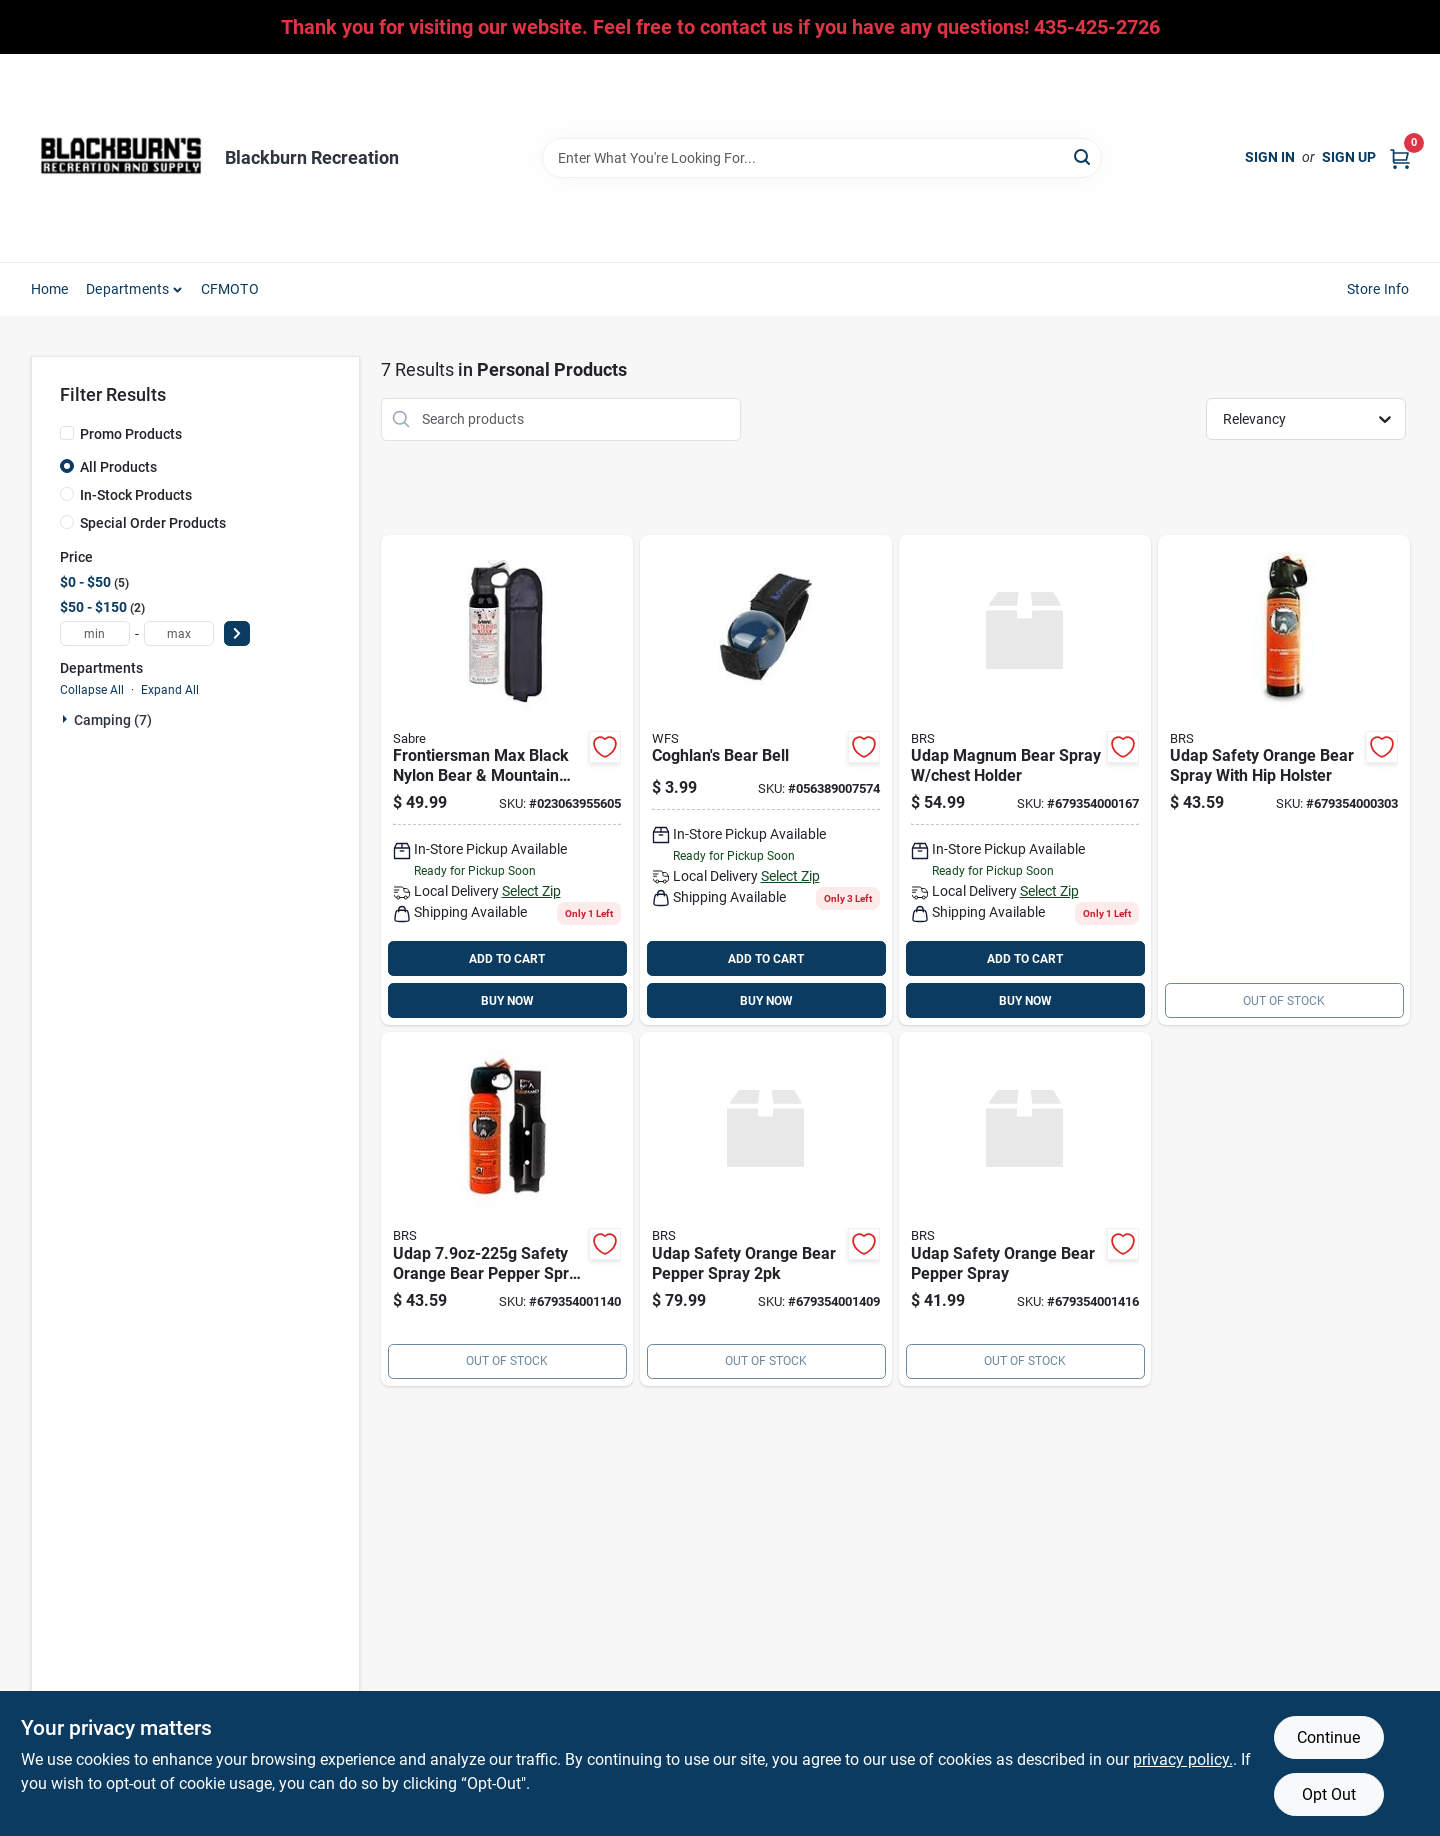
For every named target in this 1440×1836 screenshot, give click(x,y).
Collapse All (92, 690)
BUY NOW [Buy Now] (507, 1001)
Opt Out (1329, 1794)
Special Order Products (153, 523)
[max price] (179, 633)
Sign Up (1349, 157)
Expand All (170, 690)
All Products (118, 467)
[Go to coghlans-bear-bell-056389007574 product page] (766, 780)
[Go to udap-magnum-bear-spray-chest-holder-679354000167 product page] (1025, 780)
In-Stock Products (136, 495)
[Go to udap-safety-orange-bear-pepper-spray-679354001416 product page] (1025, 1209)
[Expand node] (67, 719)
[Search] (1083, 156)
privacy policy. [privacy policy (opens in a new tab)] (1183, 1759)
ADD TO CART (507, 959)
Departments (127, 289)
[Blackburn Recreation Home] (121, 158)
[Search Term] (822, 158)
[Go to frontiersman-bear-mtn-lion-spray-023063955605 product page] (507, 780)
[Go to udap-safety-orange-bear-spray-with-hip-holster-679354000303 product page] (1284, 780)
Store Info (1378, 289)
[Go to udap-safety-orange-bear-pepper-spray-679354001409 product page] (766, 1209)
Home (50, 289)
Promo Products (131, 434)
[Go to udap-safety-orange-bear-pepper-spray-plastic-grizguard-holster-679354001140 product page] (507, 1209)
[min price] (95, 633)
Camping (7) (113, 720)
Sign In (1270, 157)
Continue (1328, 1737)
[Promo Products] (67, 433)
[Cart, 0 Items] (1400, 157)
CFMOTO (230, 289)
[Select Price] (237, 633)
